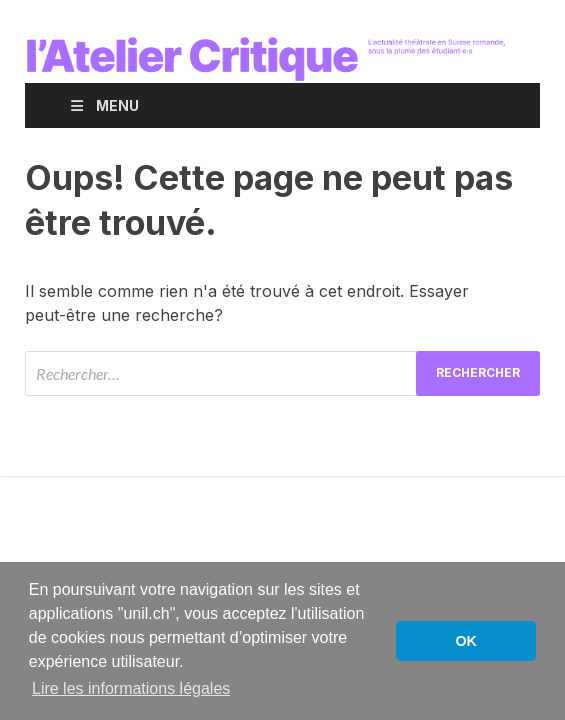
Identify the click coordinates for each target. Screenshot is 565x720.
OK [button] (466, 641)
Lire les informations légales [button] (131, 688)
